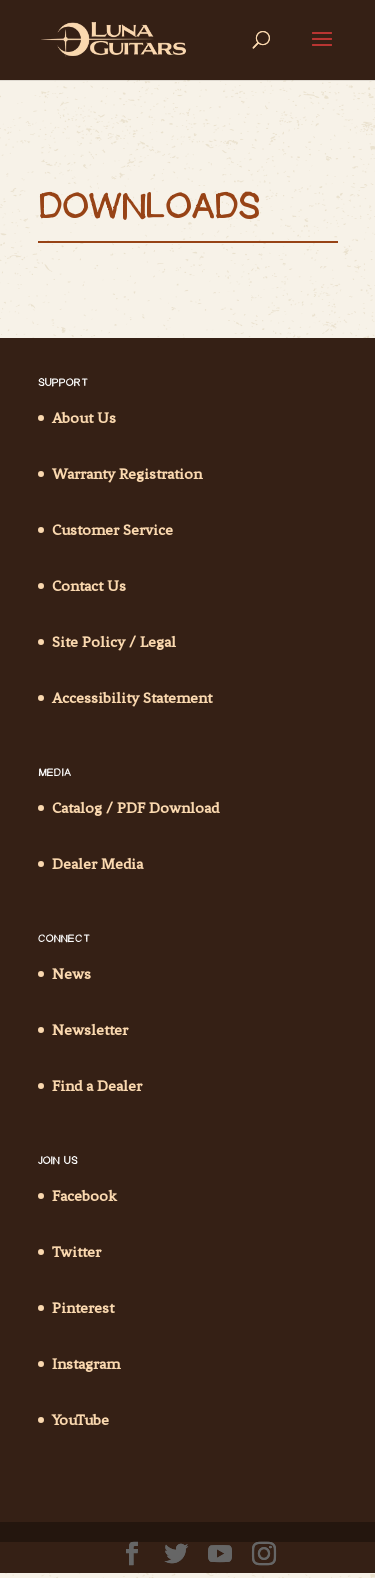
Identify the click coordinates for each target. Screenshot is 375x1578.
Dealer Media (97, 864)
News (71, 974)
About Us (84, 418)
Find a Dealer (97, 1086)
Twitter (76, 1252)
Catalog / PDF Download (135, 808)
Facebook (84, 1196)
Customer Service (112, 530)
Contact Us (89, 586)
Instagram (86, 1364)
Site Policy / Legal (114, 642)
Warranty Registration (127, 474)
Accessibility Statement (132, 698)
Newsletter (90, 1030)
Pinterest (83, 1308)
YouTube (80, 1420)
